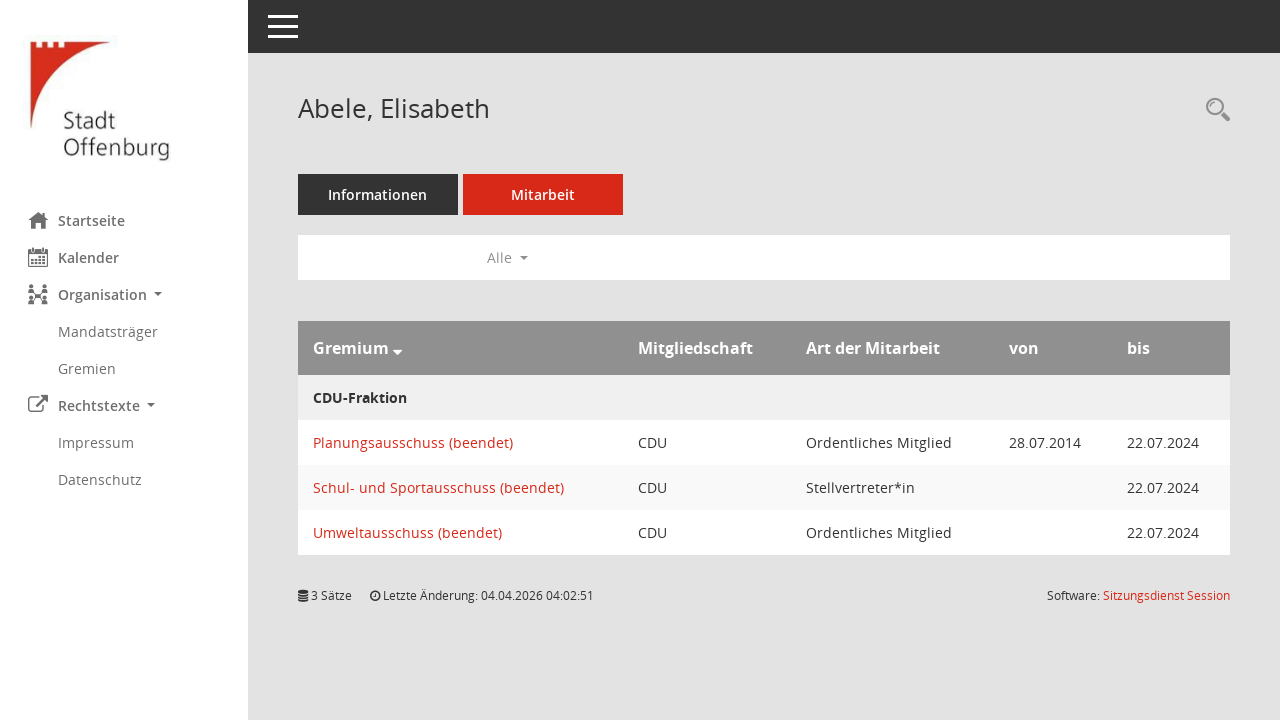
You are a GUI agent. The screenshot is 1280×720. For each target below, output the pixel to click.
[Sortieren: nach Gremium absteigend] (399, 348)
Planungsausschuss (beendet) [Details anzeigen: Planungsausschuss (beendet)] (415, 442)
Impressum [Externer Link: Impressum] (98, 442)
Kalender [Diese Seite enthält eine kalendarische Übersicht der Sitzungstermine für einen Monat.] (75, 257)
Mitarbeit (545, 194)
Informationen (380, 194)
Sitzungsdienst (1166, 595)
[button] (125, 294)
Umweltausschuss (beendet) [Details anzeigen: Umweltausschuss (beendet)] (409, 532)
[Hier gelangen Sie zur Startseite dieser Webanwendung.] (125, 98)
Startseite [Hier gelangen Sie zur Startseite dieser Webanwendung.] (78, 220)
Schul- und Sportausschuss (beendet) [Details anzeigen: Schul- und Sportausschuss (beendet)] (440, 487)
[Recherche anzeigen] (1213, 110)
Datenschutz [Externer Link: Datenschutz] (102, 479)
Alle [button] (509, 257)
